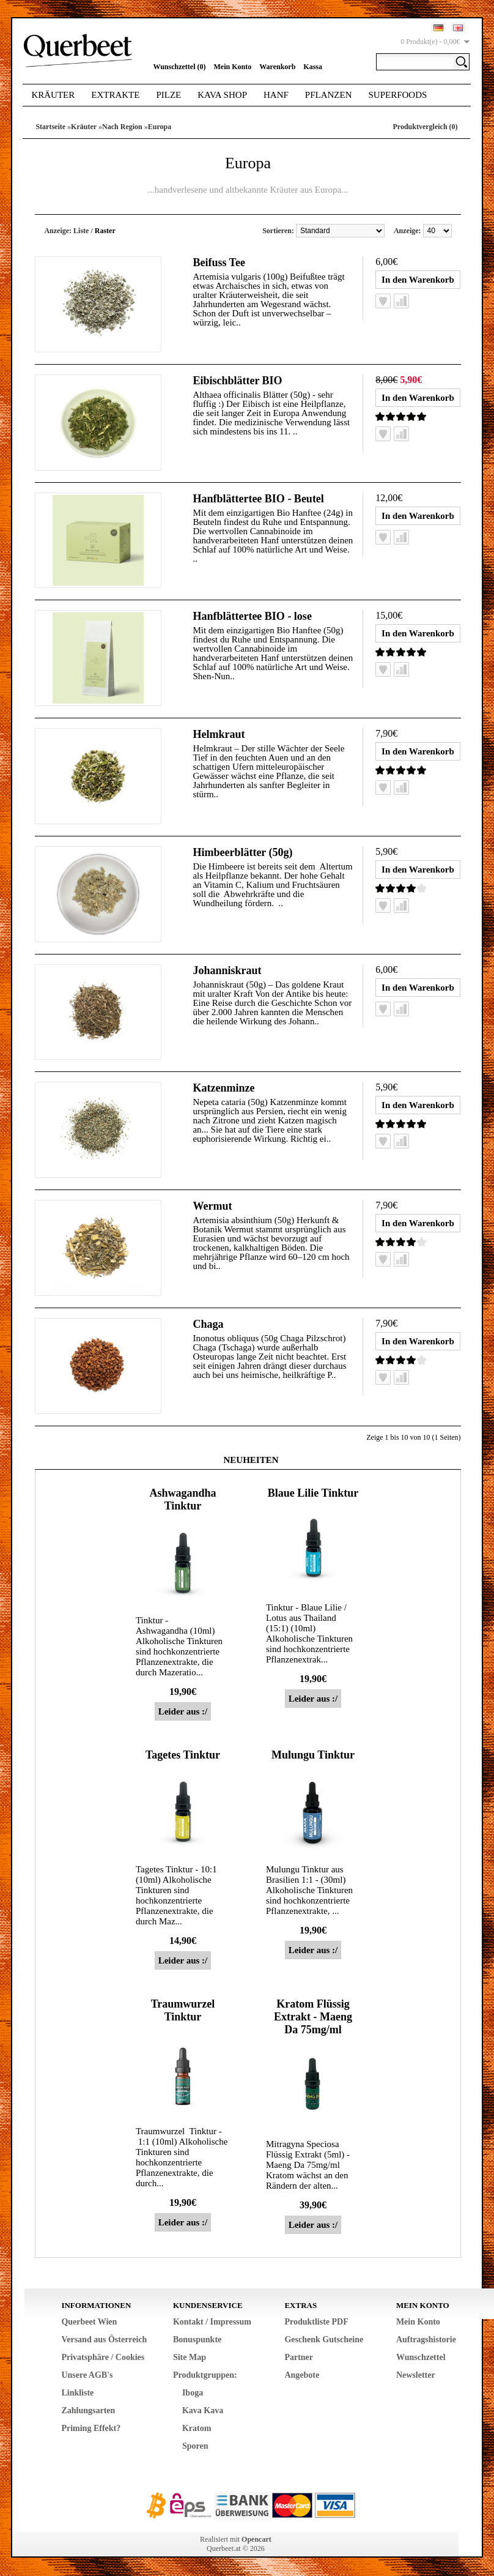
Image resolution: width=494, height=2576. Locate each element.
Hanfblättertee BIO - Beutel (258, 499)
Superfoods (398, 95)
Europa (159, 126)
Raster (105, 230)
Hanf (276, 95)
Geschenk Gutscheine (323, 2339)
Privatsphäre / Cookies (102, 2357)
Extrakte (115, 95)
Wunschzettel (421, 2357)
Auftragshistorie (426, 2339)
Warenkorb (277, 66)
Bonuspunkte (197, 2339)
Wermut (212, 1206)
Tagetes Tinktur (183, 1755)
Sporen (195, 2446)
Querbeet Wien (89, 2321)
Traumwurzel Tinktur (183, 2010)
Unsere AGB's (86, 2375)
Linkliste (77, 2392)
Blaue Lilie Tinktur (313, 1493)
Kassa (312, 66)
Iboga (192, 2392)
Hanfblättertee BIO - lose (252, 616)
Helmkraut (219, 734)
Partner (298, 2357)
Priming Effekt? (90, 2428)
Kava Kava (202, 2410)
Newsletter (415, 2375)
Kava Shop (222, 95)
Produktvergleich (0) (425, 126)
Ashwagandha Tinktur (182, 1499)
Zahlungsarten (88, 2410)
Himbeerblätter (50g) (242, 852)
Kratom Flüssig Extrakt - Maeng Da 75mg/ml (313, 2017)
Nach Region (122, 126)
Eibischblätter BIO (237, 380)
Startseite (50, 126)
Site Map (189, 2357)
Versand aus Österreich (104, 2339)
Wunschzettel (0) (179, 66)
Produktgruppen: (205, 2375)
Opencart (256, 2539)
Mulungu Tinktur (313, 1755)
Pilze (168, 95)
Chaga (208, 1324)
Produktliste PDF (316, 2321)
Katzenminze (223, 1088)
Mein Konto (233, 66)
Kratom (196, 2428)
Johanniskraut (227, 970)
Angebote (301, 2375)
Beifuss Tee (219, 262)
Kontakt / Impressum (212, 2321)
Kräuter (53, 95)
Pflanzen (328, 95)
